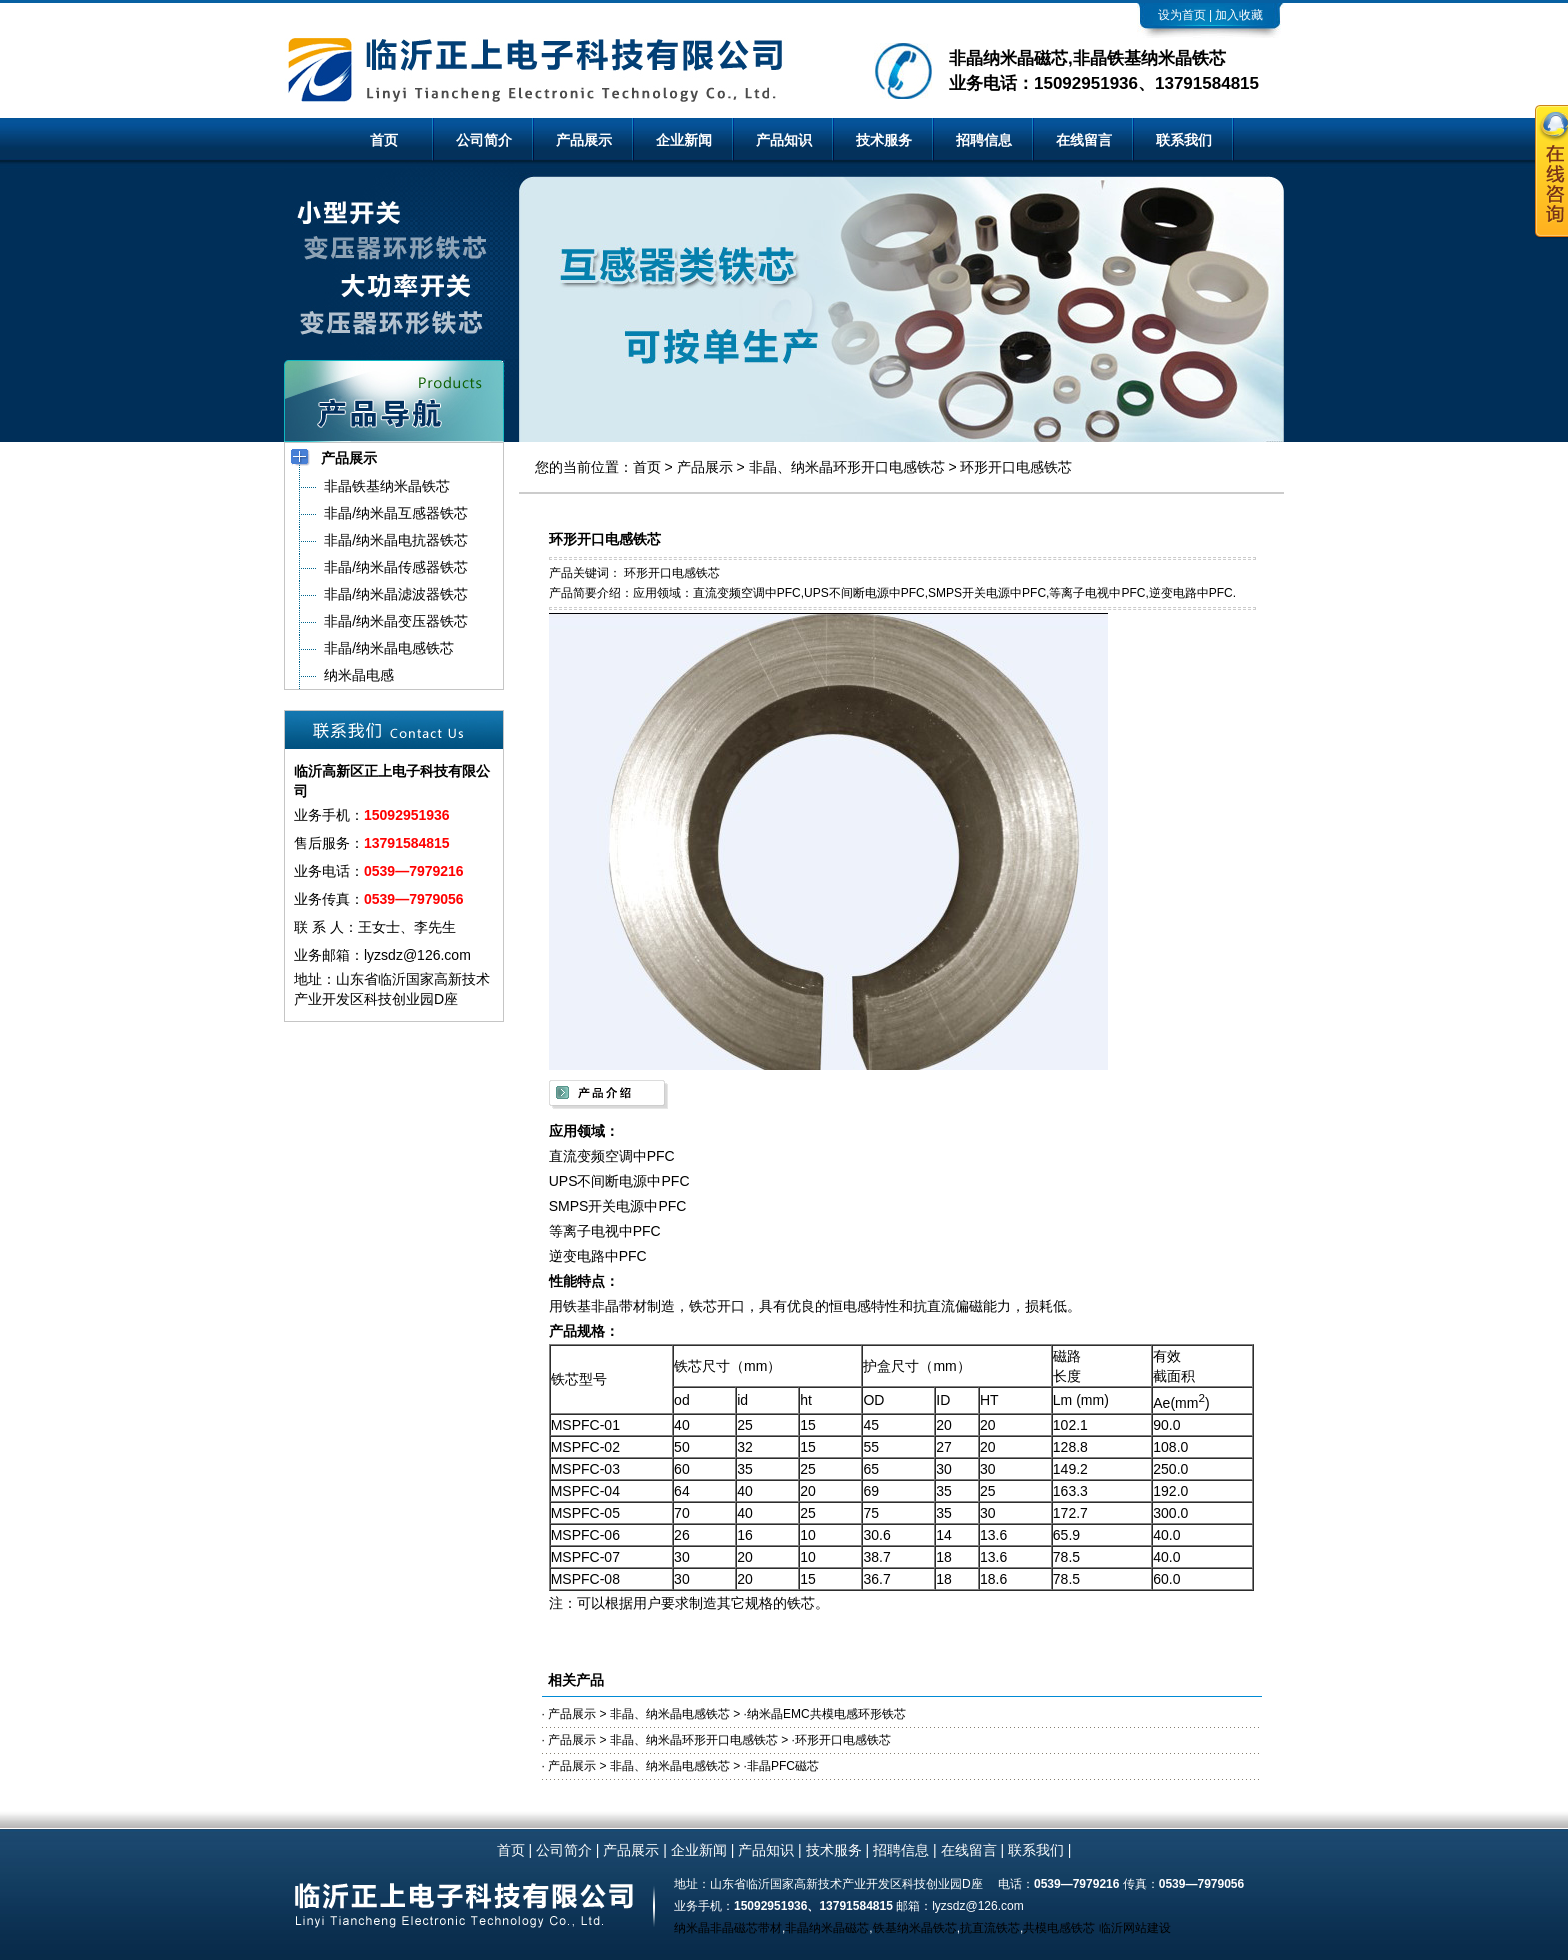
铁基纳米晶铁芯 (915, 1928)
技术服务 (884, 140)
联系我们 (1184, 140)
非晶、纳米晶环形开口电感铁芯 (847, 467)
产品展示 (584, 140)
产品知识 (784, 140)
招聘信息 (984, 140)
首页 (384, 140)
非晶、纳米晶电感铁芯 (670, 1714)
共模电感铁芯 (1059, 1928)
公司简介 (484, 140)
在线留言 (1084, 140)
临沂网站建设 (1135, 1928)
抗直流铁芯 (990, 1928)
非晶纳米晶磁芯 (827, 1928)
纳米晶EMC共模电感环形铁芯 (826, 1714)
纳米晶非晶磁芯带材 (728, 1928)
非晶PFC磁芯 (783, 1766)
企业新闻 (684, 140)
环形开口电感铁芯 (1016, 467)
